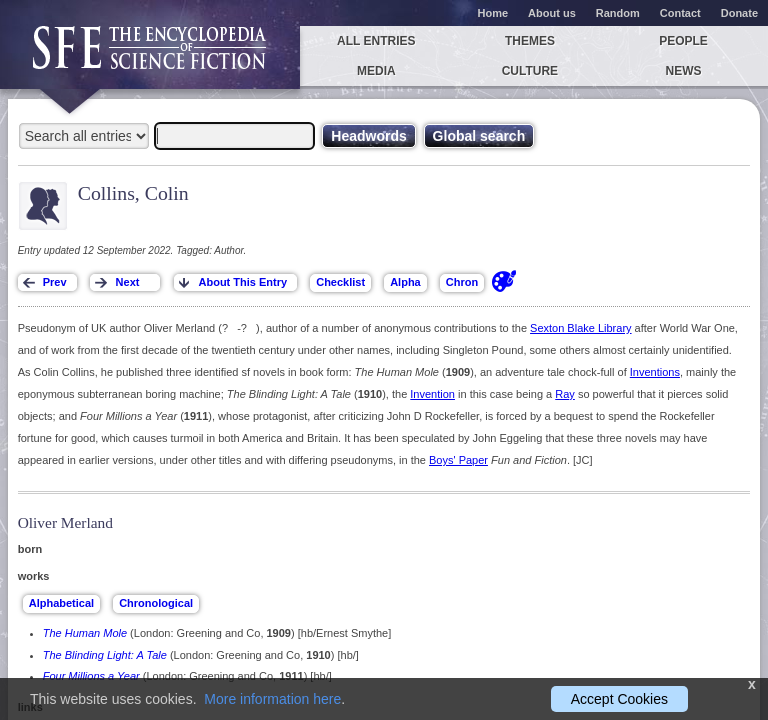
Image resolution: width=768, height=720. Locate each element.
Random (618, 13)
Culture (530, 71)
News (684, 71)
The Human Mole (85, 633)
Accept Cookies (619, 699)
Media (376, 71)
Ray (565, 394)
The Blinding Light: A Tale (105, 655)
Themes (530, 41)
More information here (272, 699)
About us (552, 13)
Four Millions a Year (91, 676)
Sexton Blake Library (581, 328)
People (683, 41)
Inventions (655, 372)
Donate (739, 13)
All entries (376, 41)
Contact (680, 13)
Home (493, 13)
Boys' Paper (458, 460)
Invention (432, 394)
